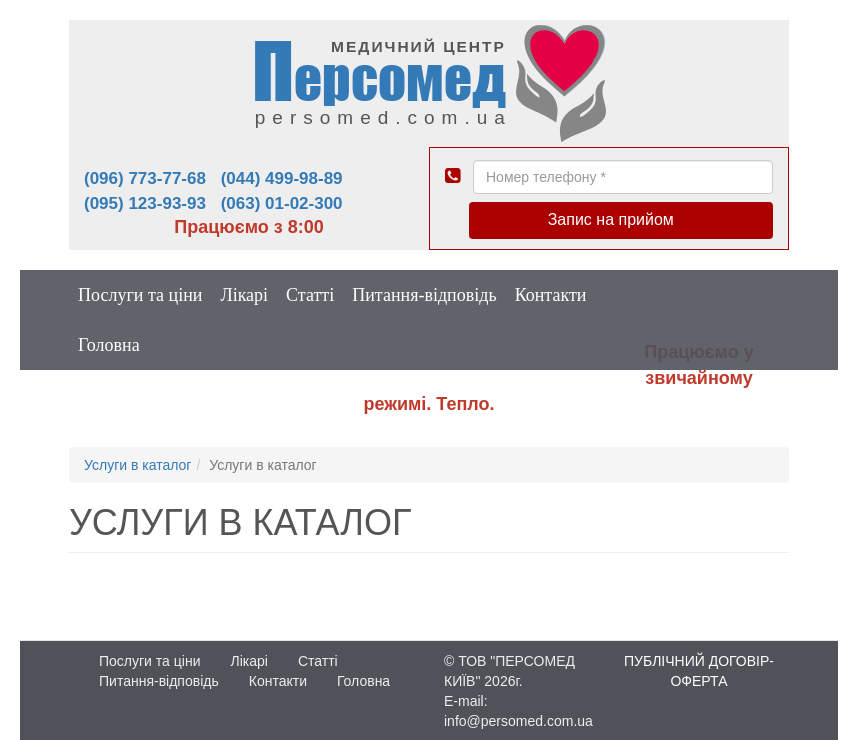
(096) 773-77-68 (145, 178)
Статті (310, 295)
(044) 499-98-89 (282, 178)
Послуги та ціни (140, 295)
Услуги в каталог (137, 465)
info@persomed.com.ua (518, 721)
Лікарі (244, 295)
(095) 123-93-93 (145, 203)
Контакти (551, 295)
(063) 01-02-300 (282, 203)
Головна (109, 345)
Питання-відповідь (424, 295)
